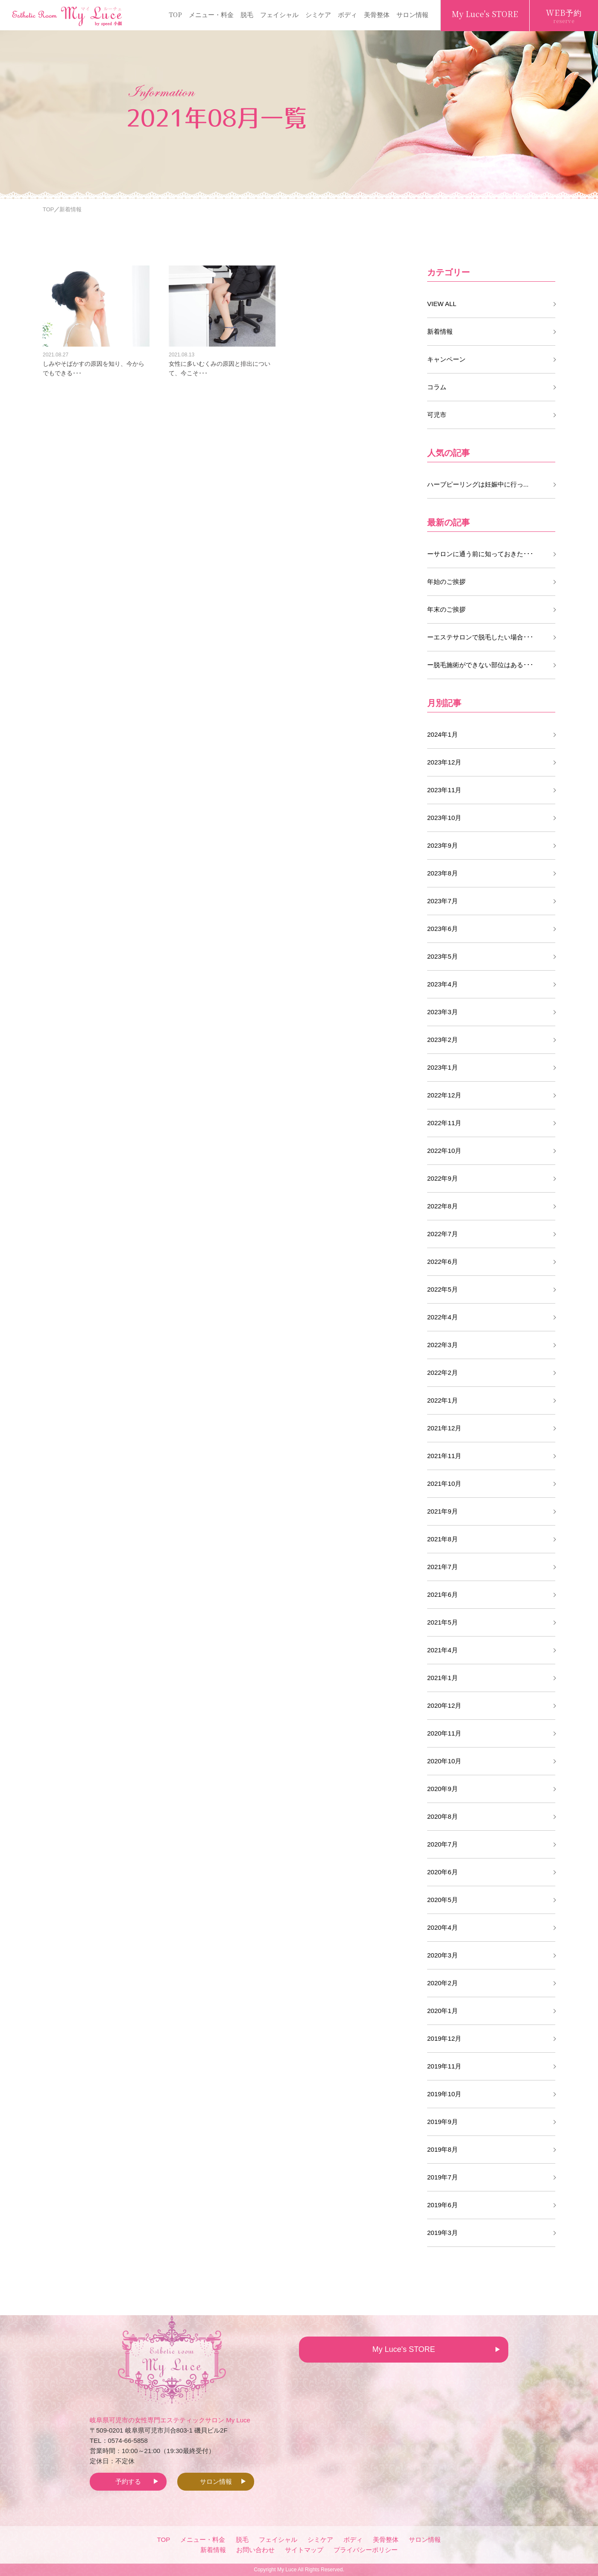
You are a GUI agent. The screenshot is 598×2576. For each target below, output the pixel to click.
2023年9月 (442, 845)
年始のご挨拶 (446, 581)
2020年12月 (444, 1705)
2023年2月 (442, 1039)
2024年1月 (442, 734)
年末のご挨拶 (446, 609)
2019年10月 (444, 2094)
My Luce (286, 2570)
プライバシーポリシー (366, 2549)
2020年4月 (442, 1927)
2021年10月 (444, 1483)
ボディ (347, 14)
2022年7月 (442, 1233)
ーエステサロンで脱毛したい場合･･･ (480, 637)
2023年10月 (444, 817)
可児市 (436, 414)
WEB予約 (564, 16)
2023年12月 (444, 762)
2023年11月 (444, 790)
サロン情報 (412, 14)
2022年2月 (442, 1372)
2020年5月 (442, 1899)
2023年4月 (442, 984)
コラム (436, 387)
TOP (175, 14)
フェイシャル (279, 14)
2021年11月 (444, 1455)
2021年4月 (442, 1650)
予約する (128, 2481)
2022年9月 (442, 1178)
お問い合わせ (255, 2549)
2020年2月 (442, 1983)
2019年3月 (442, 2232)
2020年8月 (442, 1816)
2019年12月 (444, 2038)
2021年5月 (442, 1622)
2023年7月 (442, 900)
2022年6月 (442, 1261)
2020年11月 (444, 1733)
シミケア (318, 14)
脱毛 (246, 14)
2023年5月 (442, 956)
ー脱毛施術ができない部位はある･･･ (480, 664)
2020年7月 (442, 1844)
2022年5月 (442, 1289)
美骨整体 (377, 14)
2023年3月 (442, 1011)
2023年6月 (442, 928)
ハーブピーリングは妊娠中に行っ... (478, 484)
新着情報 (440, 331)
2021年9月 (442, 1511)
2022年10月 (444, 1150)
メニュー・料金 (211, 14)
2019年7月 (442, 2177)
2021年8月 (442, 1539)
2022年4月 (442, 1317)
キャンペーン (446, 359)
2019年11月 (444, 2066)
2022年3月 (442, 1344)
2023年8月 (442, 873)
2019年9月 (442, 2121)
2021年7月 (442, 1566)
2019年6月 (442, 2204)
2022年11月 (444, 1122)
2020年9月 (442, 1788)
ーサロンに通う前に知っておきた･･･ (480, 553)
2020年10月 (444, 1761)
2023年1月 (442, 1067)
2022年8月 (442, 1206)
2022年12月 (444, 1095)
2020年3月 (442, 1955)
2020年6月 (442, 1872)
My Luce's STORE (485, 13)
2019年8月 (442, 2149)
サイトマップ (304, 2549)
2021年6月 (442, 1594)
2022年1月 (442, 1400)
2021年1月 (442, 1677)
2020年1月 (442, 2010)
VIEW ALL (441, 303)
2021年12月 (444, 1428)
